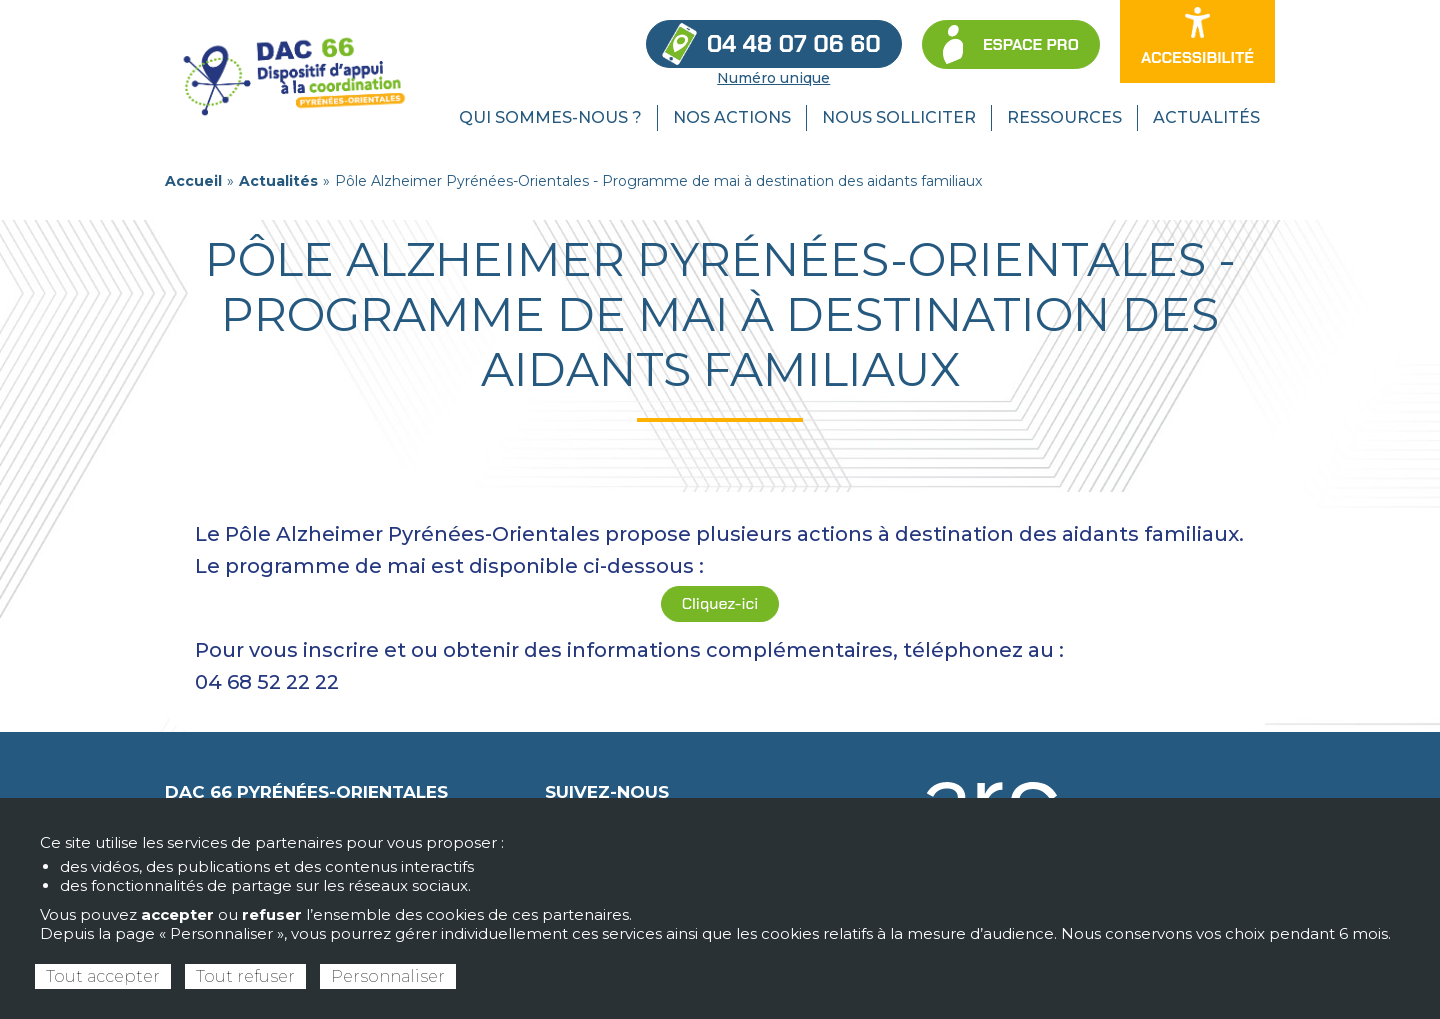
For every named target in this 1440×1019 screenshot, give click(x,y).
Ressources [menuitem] (1064, 117)
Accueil (193, 181)
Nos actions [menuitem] (732, 117)
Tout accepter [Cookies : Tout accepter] (103, 976)
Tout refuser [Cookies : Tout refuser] (245, 976)
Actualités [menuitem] (1206, 117)
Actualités (278, 181)
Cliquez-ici (720, 603)
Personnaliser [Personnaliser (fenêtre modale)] (388, 976)
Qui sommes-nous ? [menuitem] (550, 117)
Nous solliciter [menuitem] (899, 117)
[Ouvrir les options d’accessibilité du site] (1197, 41)
